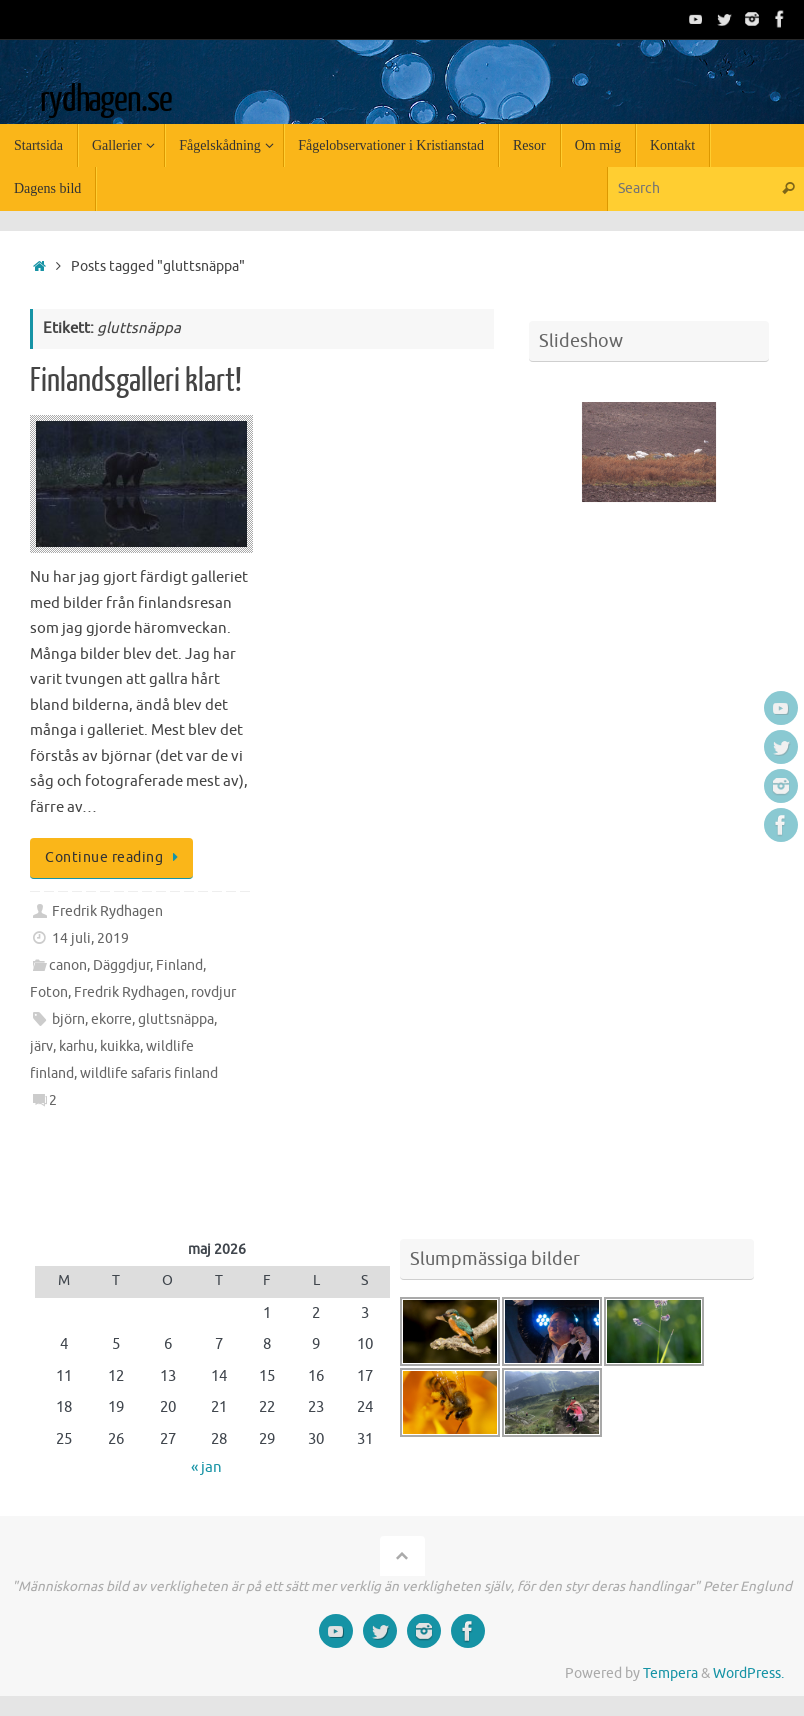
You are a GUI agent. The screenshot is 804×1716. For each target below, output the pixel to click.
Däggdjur (121, 965)
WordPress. (748, 1673)
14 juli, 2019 (90, 938)
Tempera (670, 1673)
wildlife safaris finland (149, 1073)
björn (68, 1019)
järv (41, 1046)
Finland (179, 965)
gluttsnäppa (176, 1019)
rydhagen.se (105, 100)
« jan (206, 1467)
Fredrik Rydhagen (107, 911)
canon (68, 965)
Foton (49, 992)
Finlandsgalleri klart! (136, 381)
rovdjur (213, 992)
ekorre (111, 1019)
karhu (76, 1046)
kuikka (120, 1046)
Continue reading (115, 857)
